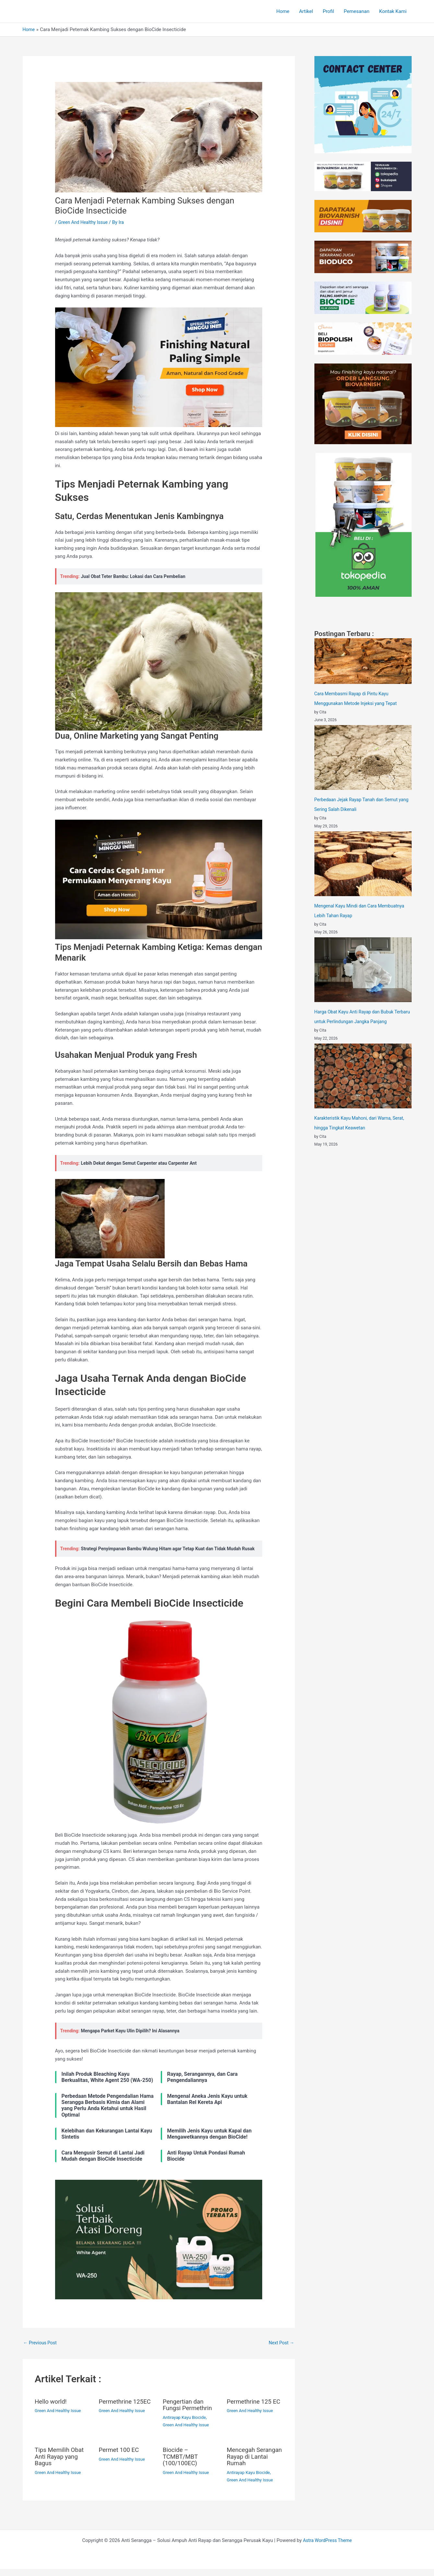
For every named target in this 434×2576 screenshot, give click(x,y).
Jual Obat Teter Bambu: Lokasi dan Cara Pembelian (137, 576)
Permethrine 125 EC (251, 2413)
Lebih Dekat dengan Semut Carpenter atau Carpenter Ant (143, 1163)
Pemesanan (356, 11)
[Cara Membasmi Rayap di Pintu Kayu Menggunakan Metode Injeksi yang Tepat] (363, 661)
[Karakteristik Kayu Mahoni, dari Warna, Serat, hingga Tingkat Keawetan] (363, 1076)
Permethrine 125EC (127, 2410)
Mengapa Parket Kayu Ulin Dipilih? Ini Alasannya (134, 2039)
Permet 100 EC (120, 2458)
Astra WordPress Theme (327, 2547)
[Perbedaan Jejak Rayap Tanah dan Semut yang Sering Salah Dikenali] (363, 757)
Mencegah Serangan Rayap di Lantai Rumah (253, 2464)
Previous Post (41, 2351)
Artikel (306, 11)
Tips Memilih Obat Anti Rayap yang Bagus (61, 2464)
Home (282, 11)
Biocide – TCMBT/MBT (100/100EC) (181, 2464)
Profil (328, 11)
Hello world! (52, 2410)
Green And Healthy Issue (84, 222)
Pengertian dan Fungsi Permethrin (189, 2413)
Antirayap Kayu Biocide (186, 2425)
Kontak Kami (393, 11)
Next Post (280, 2351)
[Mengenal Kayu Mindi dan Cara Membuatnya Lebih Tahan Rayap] (363, 863)
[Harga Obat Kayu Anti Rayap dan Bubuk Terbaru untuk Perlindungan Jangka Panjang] (363, 969)
